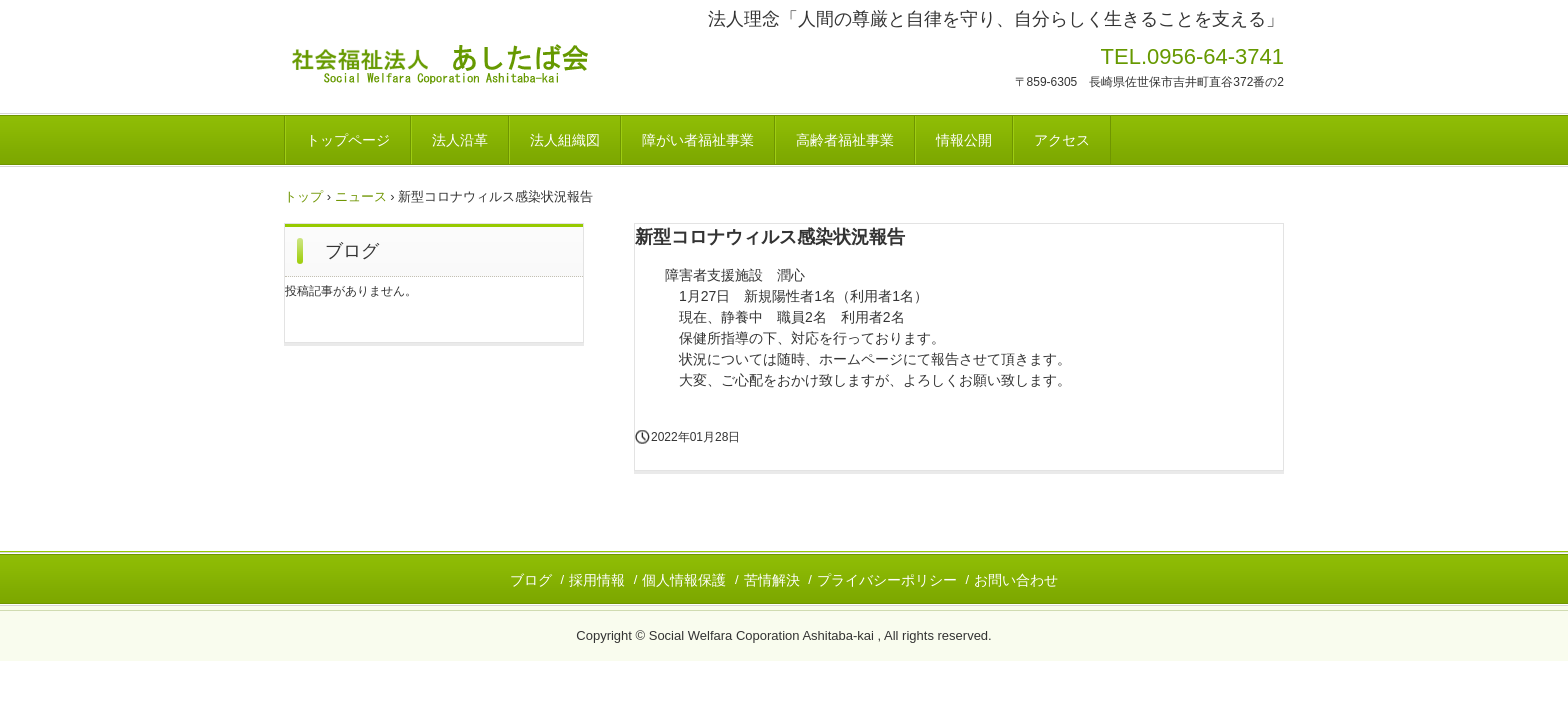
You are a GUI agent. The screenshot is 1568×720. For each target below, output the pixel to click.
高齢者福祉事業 (845, 140)
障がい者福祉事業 (698, 140)
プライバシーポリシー (887, 580)
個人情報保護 (684, 580)
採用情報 (597, 580)
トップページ (348, 140)
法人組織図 (565, 140)
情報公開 (964, 140)
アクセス (1062, 140)
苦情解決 (772, 580)
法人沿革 (460, 140)
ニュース (361, 196)
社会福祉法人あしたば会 (520, 66)
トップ (303, 196)
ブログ (352, 251)
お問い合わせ (1016, 580)
